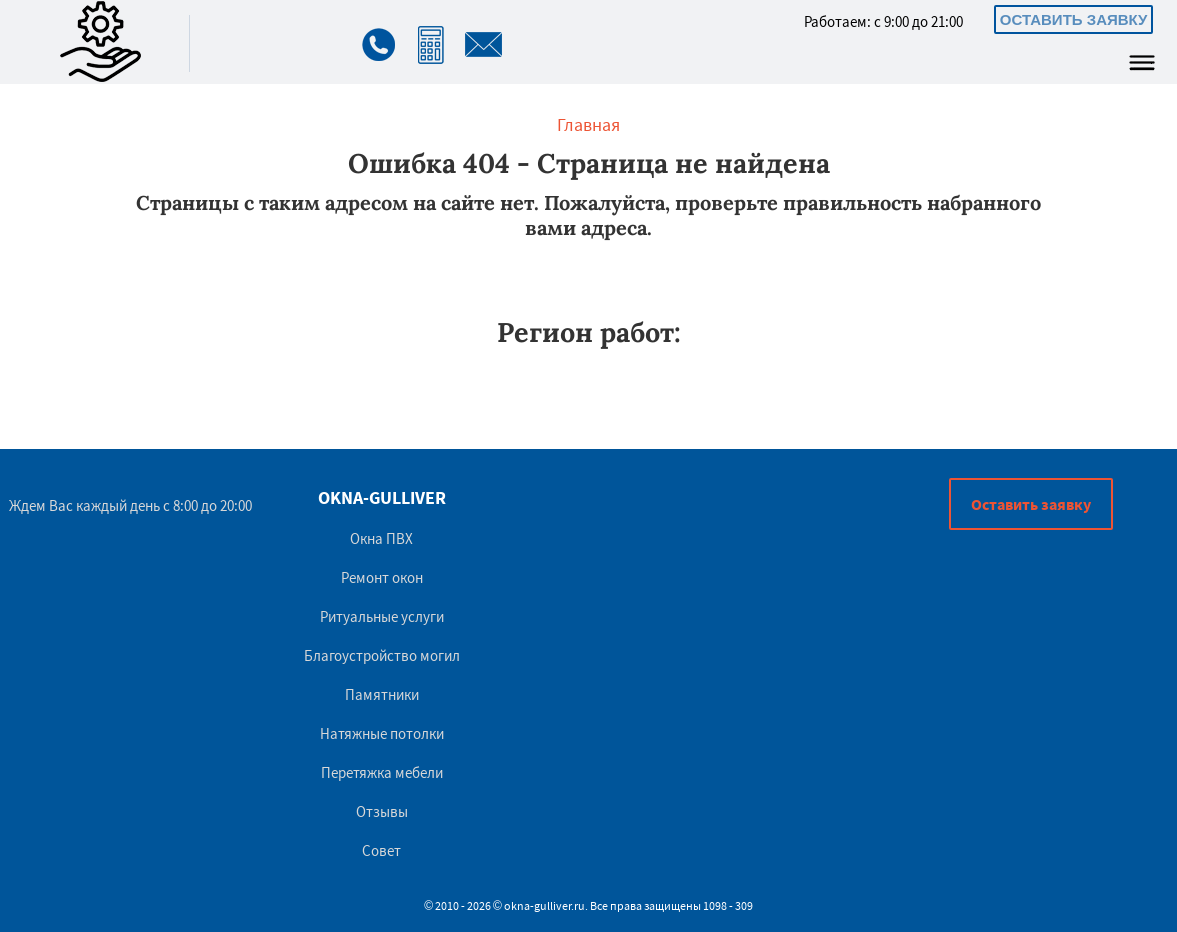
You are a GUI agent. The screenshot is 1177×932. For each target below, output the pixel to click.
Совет (381, 850)
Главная (588, 124)
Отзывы (382, 811)
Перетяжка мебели (382, 772)
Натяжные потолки (382, 733)
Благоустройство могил (382, 655)
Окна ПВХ (381, 538)
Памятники (382, 694)
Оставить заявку (1074, 19)
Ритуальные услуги (382, 616)
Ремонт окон (382, 577)
